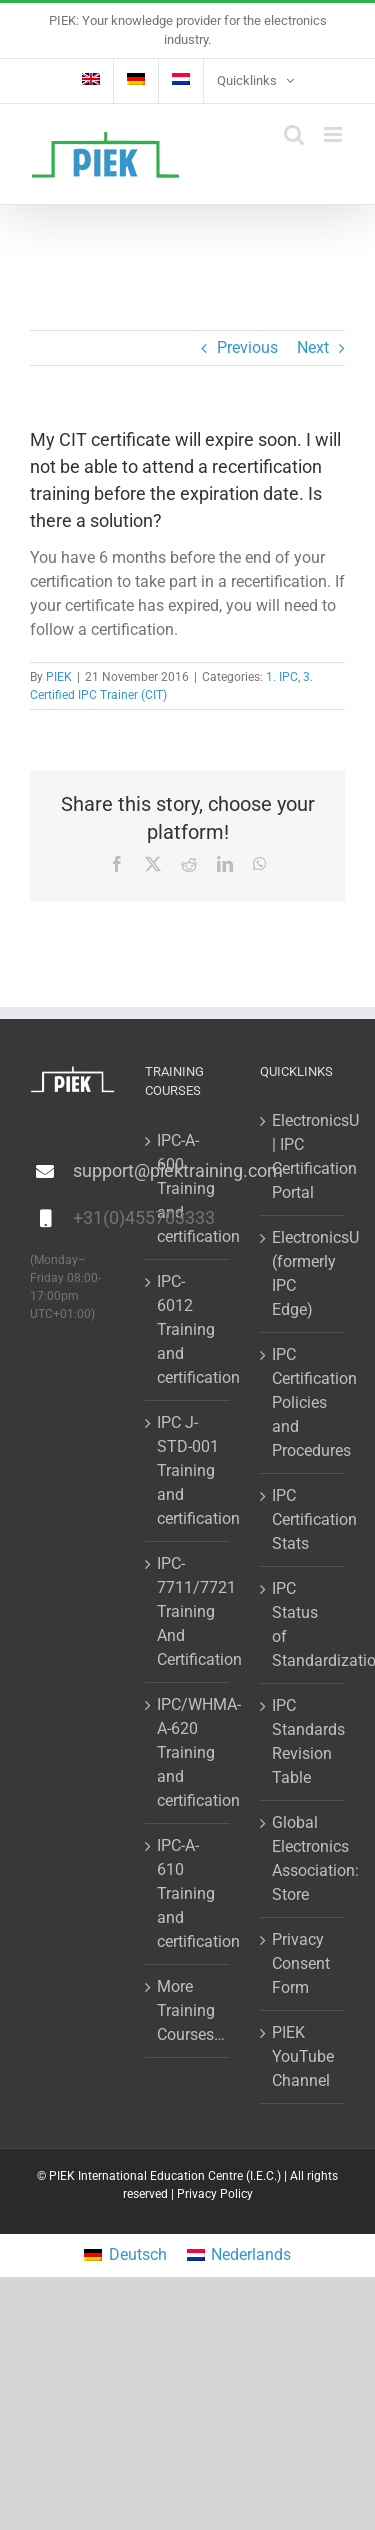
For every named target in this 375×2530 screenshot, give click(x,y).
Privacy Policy (215, 2194)
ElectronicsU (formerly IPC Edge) (303, 1273)
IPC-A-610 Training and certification (188, 1893)
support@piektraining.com (94, 1170)
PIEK (59, 677)
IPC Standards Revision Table (303, 1741)
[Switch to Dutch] (181, 81)
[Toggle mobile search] (294, 134)
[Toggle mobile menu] (334, 134)
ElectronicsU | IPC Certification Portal (303, 1156)
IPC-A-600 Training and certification (188, 1188)
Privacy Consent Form (301, 1963)
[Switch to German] (136, 81)
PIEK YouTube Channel (303, 2056)
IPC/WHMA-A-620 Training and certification (188, 1752)
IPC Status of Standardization (303, 1624)
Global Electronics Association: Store (303, 1858)
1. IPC (282, 677)
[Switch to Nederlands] (239, 2256)
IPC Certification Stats (303, 1519)
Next (313, 347)
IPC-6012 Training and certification (188, 1329)
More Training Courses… (188, 2010)
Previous (247, 347)
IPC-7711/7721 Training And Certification (188, 1611)
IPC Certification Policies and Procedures (303, 1402)
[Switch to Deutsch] (125, 2256)
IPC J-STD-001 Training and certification (188, 1470)
